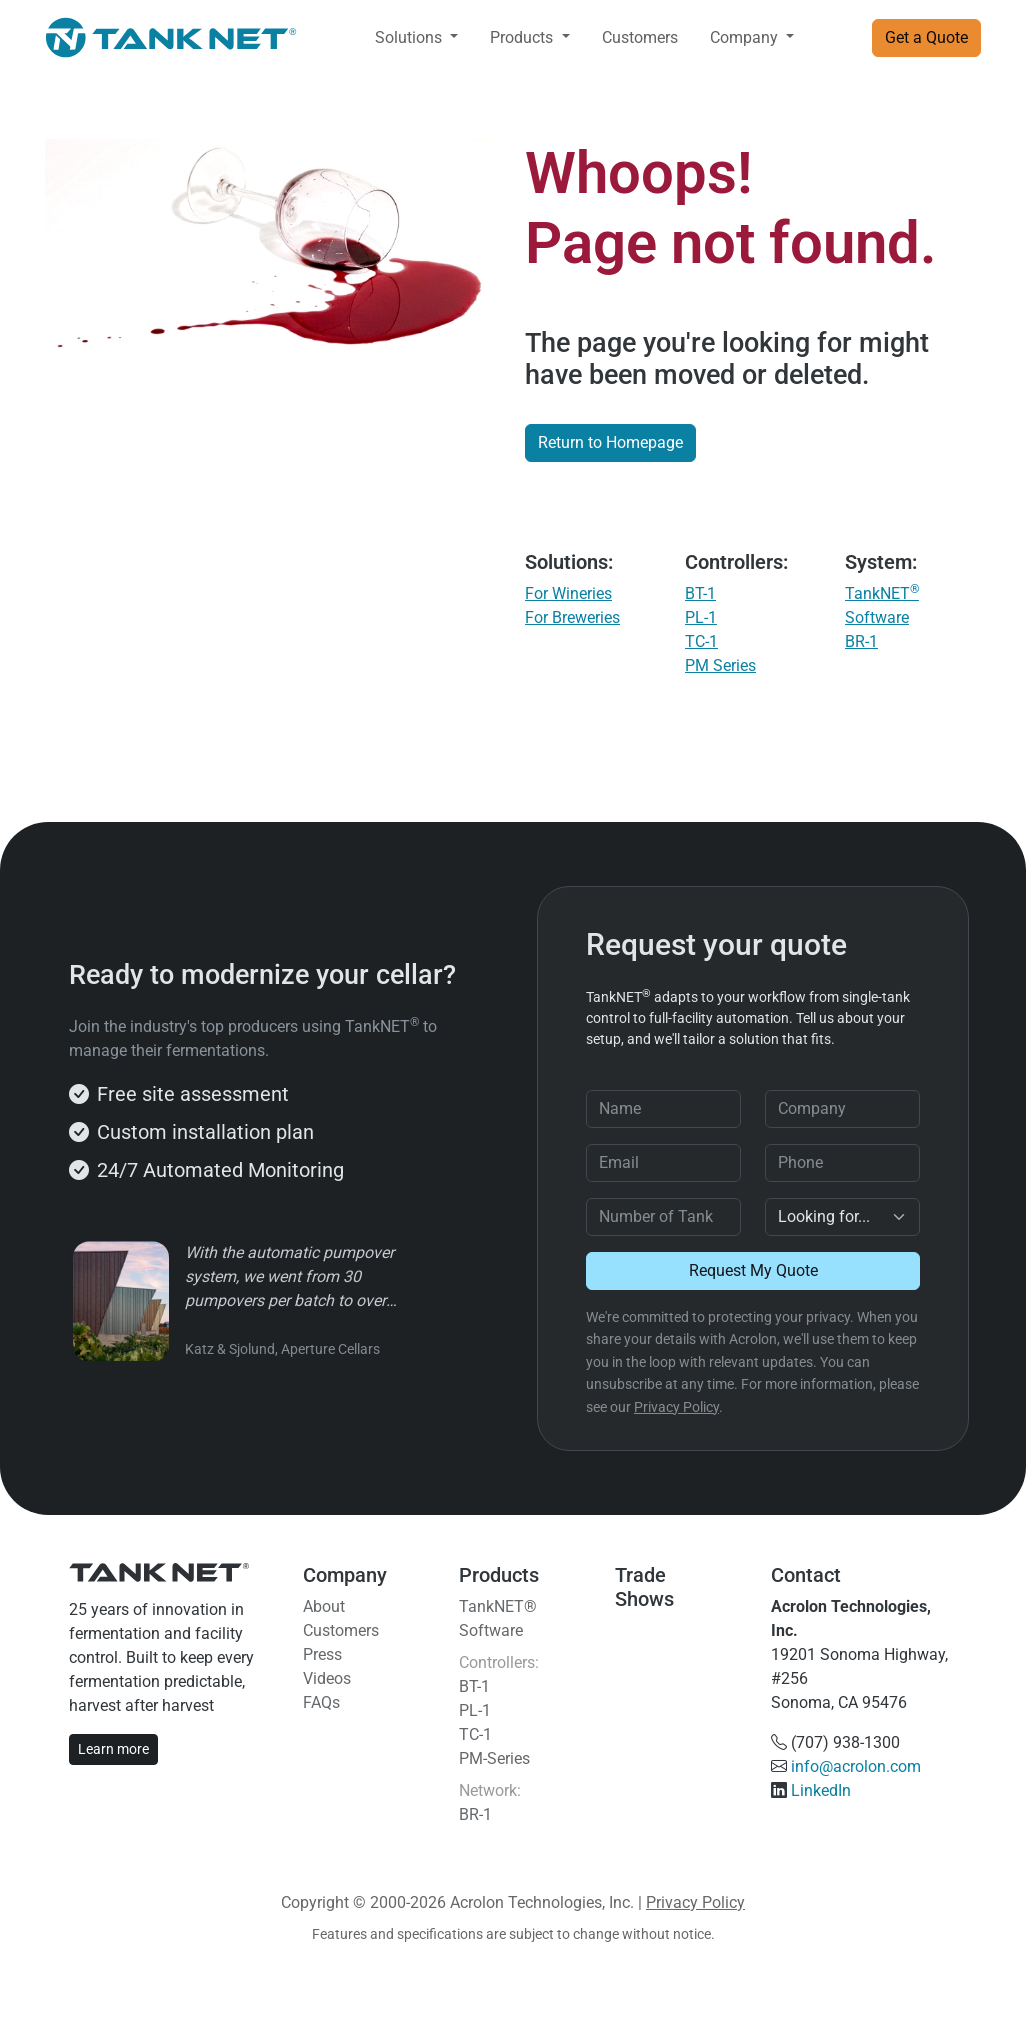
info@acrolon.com (856, 1766)
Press (322, 1654)
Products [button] (523, 37)
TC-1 (701, 641)
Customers (640, 37)
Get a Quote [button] (926, 37)
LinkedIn (821, 1790)
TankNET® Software (498, 1618)
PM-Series (494, 1758)
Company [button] (746, 37)
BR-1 (861, 641)
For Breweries (572, 617)
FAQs (321, 1702)
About (324, 1606)
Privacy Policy (676, 1407)
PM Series (720, 665)
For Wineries (568, 593)
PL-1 (701, 617)
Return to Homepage (610, 442)
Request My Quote (753, 1270)
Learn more (113, 1749)
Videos (327, 1678)
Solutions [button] (410, 37)
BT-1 (700, 593)
